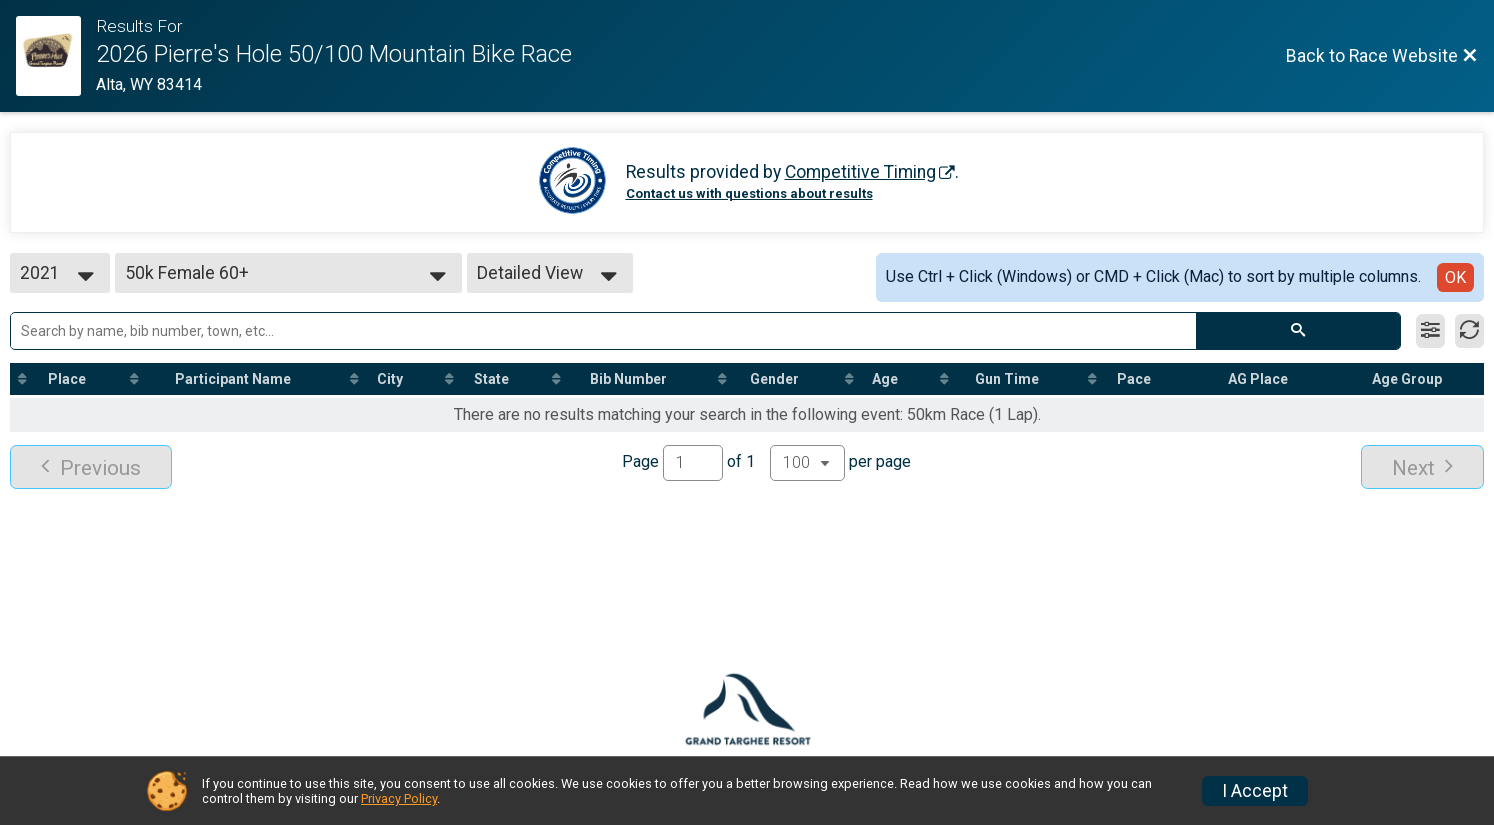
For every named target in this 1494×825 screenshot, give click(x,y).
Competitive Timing (860, 172)
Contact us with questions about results (749, 193)
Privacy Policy (399, 798)
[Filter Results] (1430, 331)
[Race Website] (56, 56)
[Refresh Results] (1469, 331)
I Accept (1255, 791)
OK (1455, 277)
